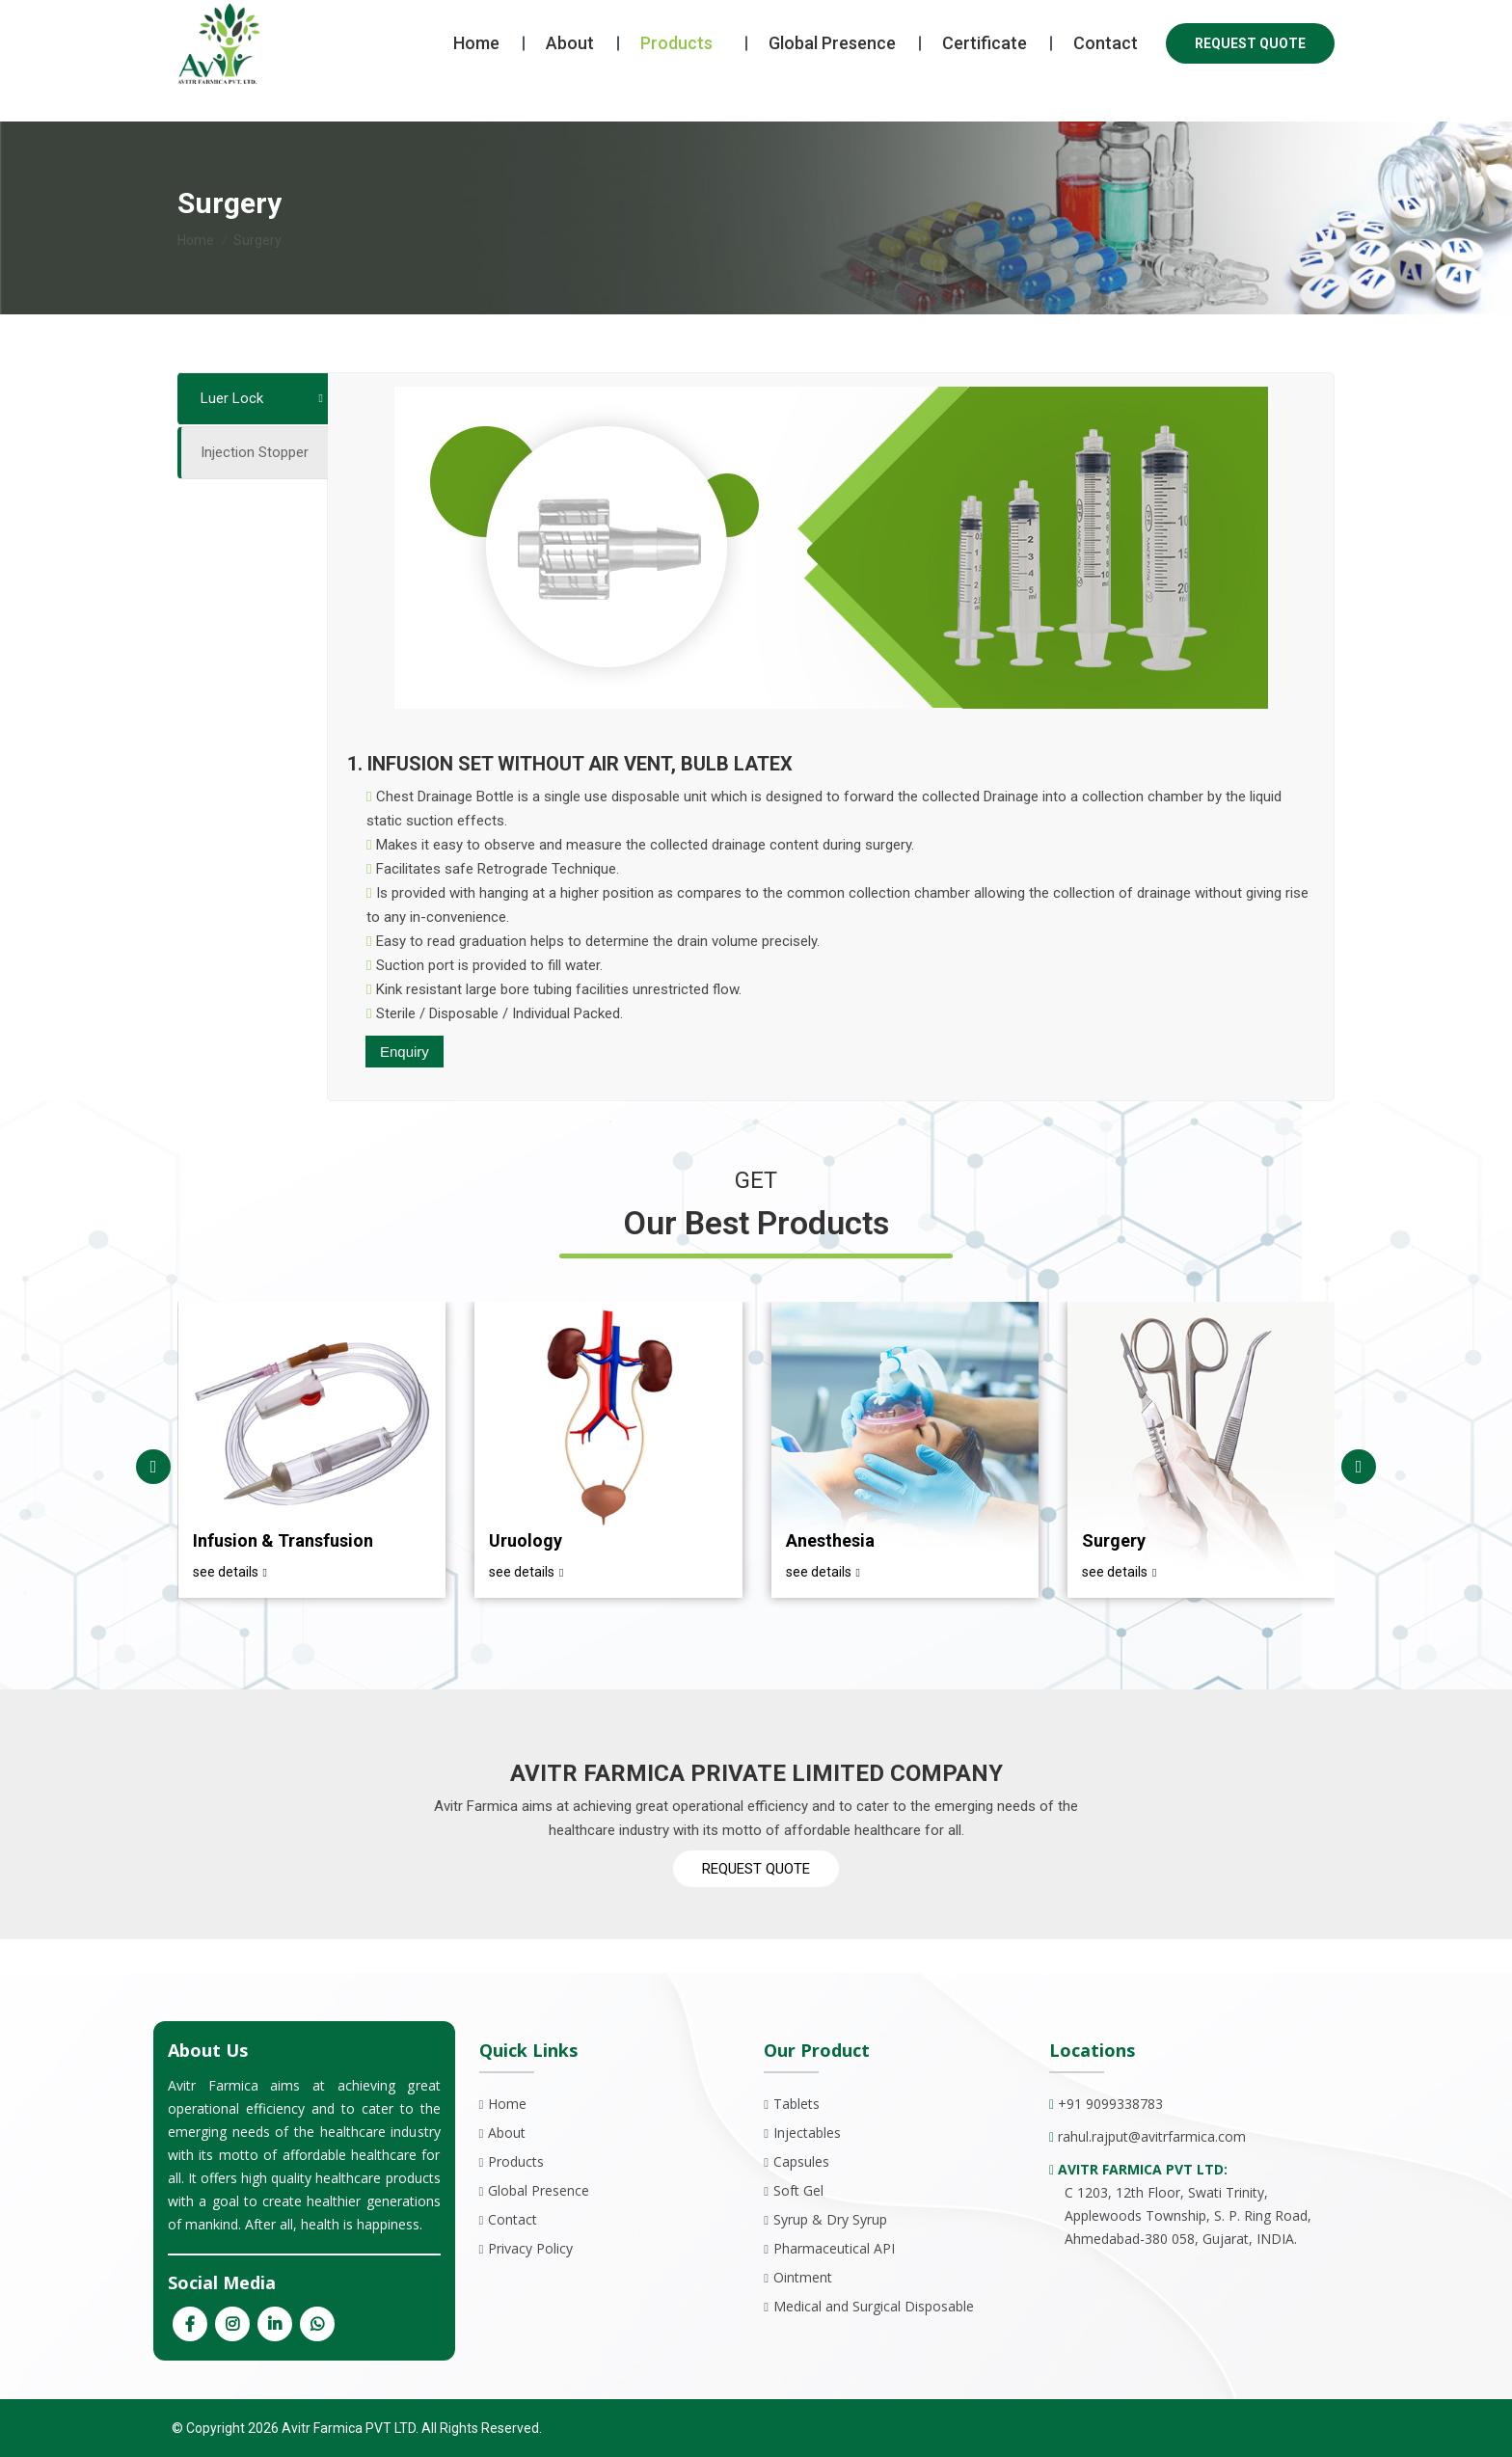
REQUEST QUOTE (1250, 78)
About (507, 2132)
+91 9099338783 (249, 18)
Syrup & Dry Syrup (830, 2219)
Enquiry (404, 1051)
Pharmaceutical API (834, 2248)
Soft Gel (798, 2190)
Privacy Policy (530, 2248)
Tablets (796, 2103)
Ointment (802, 2277)
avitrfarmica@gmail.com (438, 18)
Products (516, 2161)
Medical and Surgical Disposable (873, 2306)
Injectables (807, 2132)
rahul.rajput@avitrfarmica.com (1152, 2136)
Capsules (801, 2161)
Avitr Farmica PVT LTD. (348, 2428)
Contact (512, 2219)
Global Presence (538, 2190)
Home (507, 2103)
